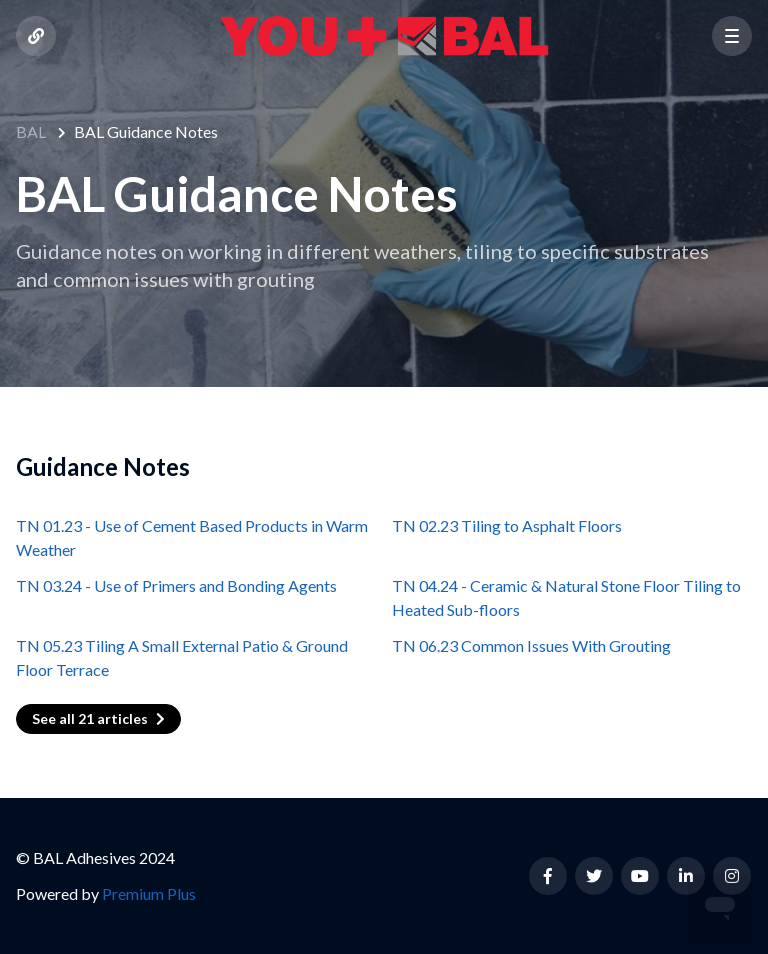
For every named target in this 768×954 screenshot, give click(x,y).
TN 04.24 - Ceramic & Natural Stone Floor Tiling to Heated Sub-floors (566, 597)
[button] (732, 36)
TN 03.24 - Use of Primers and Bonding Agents (176, 585)
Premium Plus (149, 893)
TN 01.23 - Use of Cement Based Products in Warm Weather (192, 537)
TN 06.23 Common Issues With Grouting (531, 645)
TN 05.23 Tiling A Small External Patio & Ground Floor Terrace (182, 657)
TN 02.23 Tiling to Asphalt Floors (507, 525)
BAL (31, 131)
